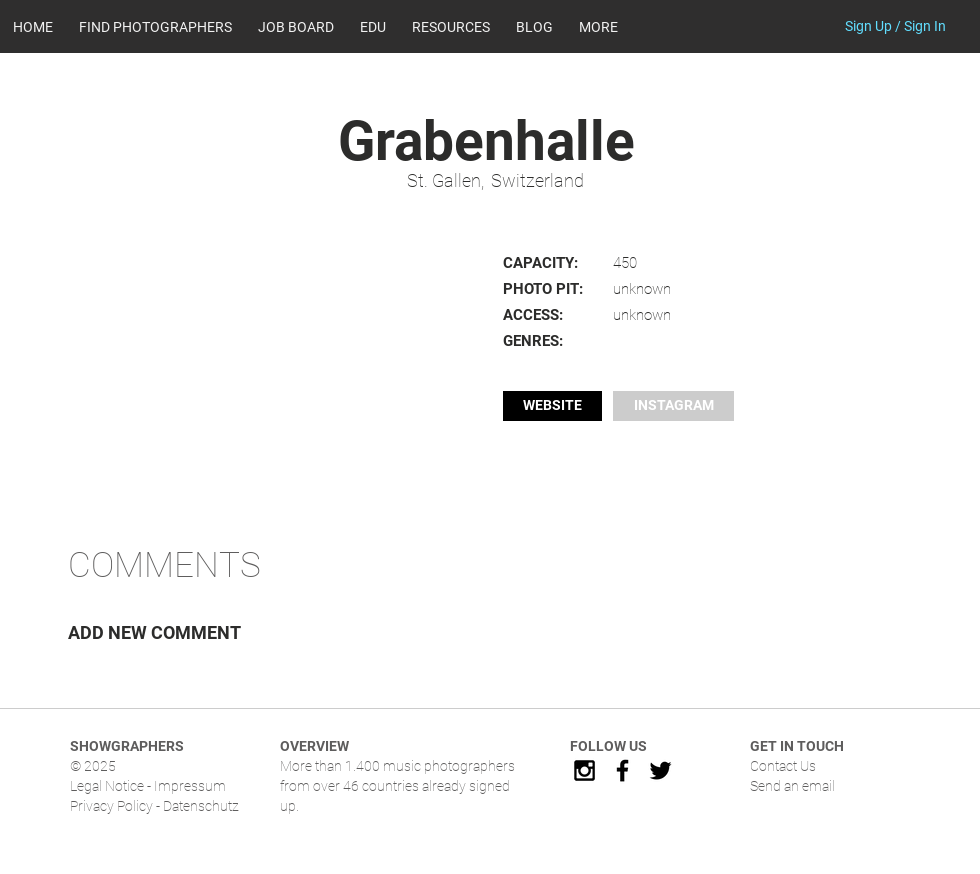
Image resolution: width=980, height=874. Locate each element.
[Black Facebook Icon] (622, 770)
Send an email (792, 786)
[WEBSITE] (552, 406)
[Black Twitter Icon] (660, 770)
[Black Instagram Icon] (584, 770)
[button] (451, 27)
